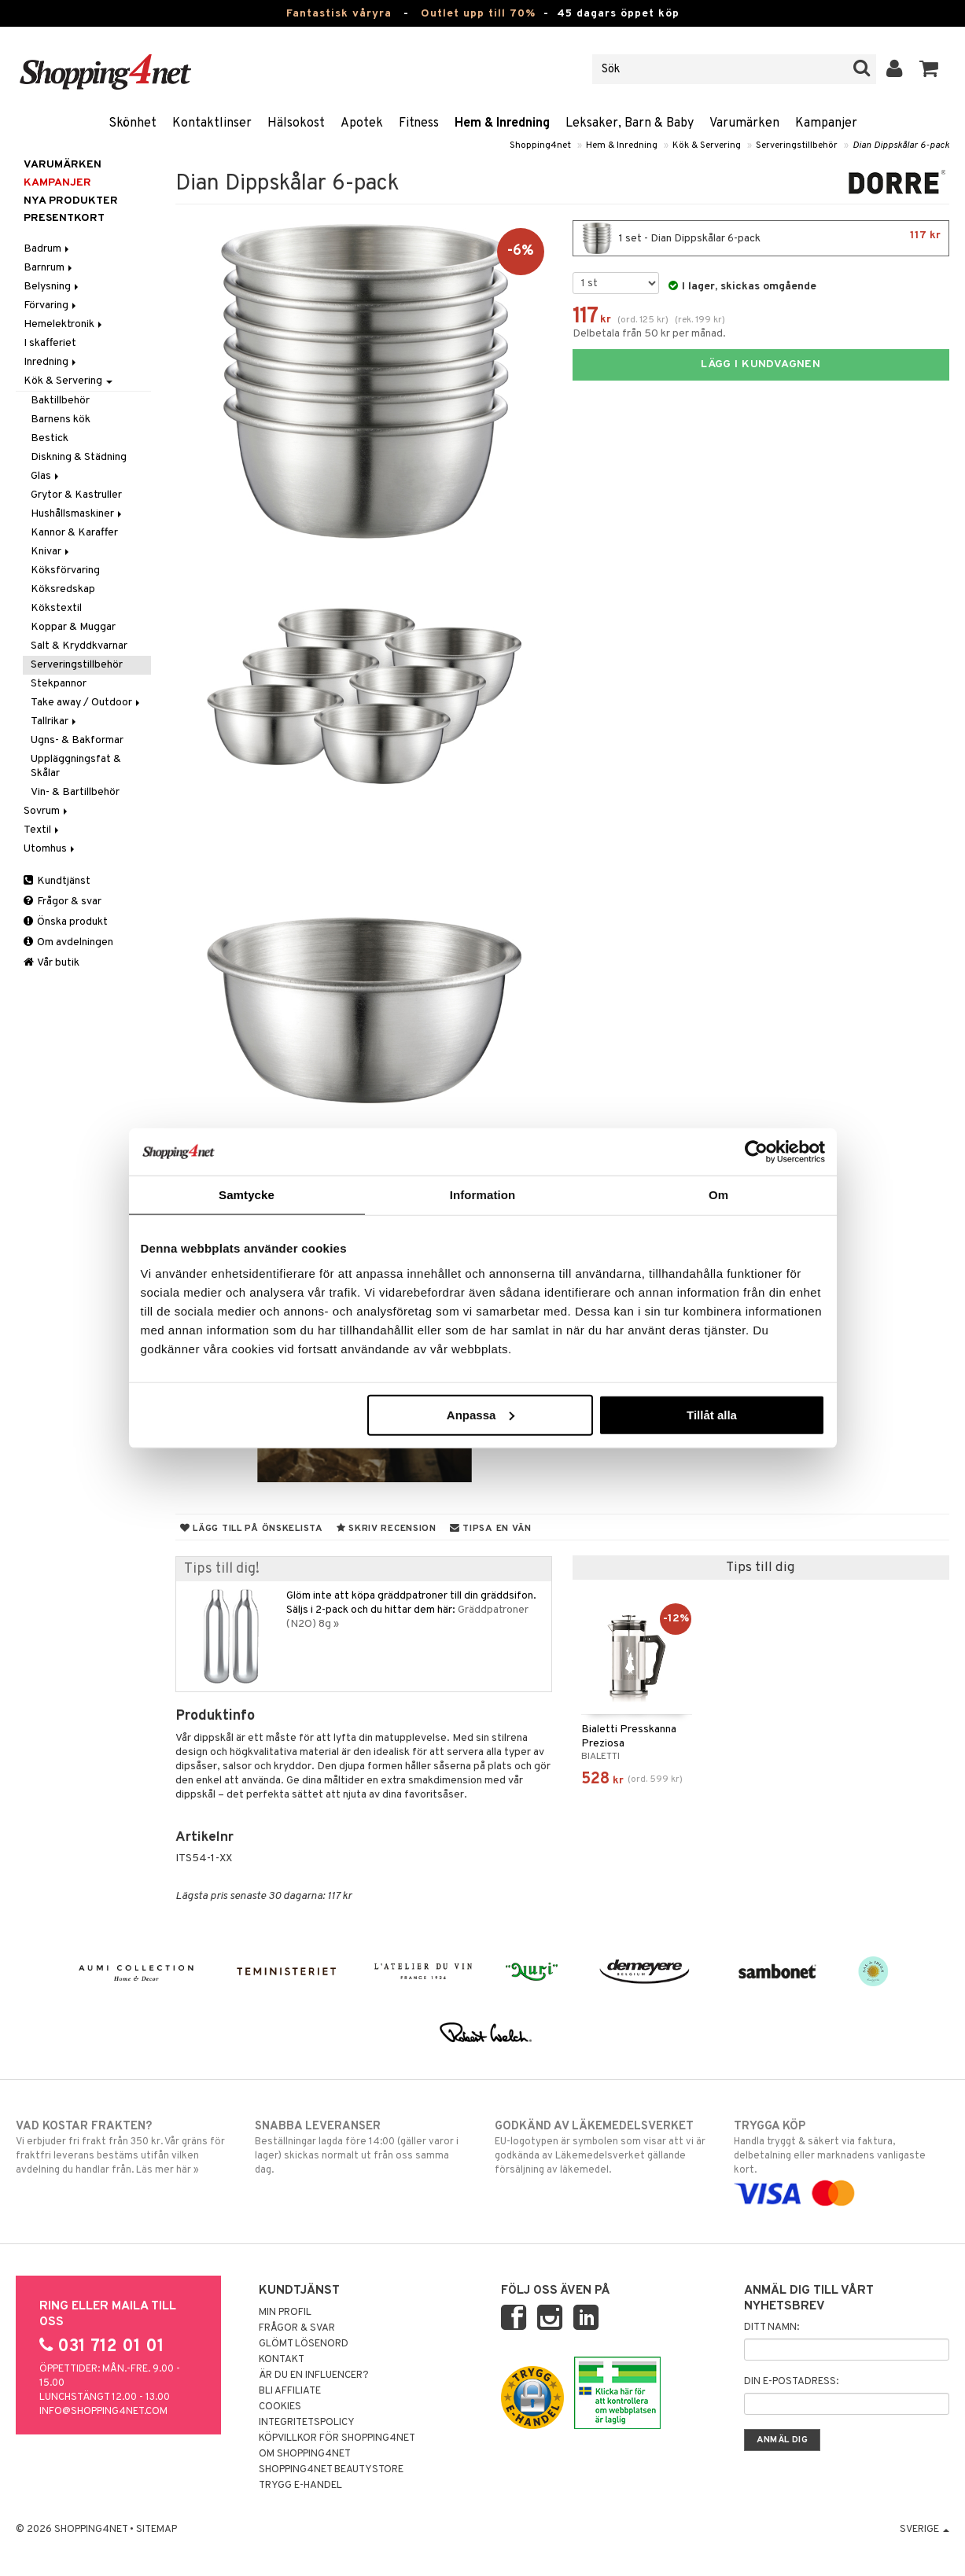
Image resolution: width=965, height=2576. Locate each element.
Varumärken (744, 123)
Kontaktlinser (212, 123)
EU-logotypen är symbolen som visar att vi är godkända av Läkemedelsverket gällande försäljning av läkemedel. (602, 2147)
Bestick (49, 438)
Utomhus (50, 849)
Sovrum (47, 811)
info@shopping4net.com (103, 2411)
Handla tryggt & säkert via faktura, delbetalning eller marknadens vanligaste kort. (841, 2160)
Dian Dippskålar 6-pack (901, 145)
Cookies (280, 2407)
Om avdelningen (68, 942)
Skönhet (133, 123)
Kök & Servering (706, 145)
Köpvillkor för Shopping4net (337, 2438)
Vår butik (51, 963)
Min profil (285, 2312)
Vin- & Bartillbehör (75, 792)
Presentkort (64, 218)
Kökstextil (56, 608)
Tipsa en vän (491, 1528)
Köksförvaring (65, 570)
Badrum (48, 249)
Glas (46, 476)
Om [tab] (718, 1195)
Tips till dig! (222, 1569)
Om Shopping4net (305, 2454)
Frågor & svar (62, 901)
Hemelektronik (64, 324)
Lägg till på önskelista (251, 1528)
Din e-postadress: (791, 2381)
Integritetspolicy (307, 2422)
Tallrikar (55, 721)
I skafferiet (50, 343)
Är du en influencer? (314, 2375)
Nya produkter (71, 201)
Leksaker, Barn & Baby (629, 123)
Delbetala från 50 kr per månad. (649, 333)
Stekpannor (59, 683)
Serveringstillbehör (797, 145)
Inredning (51, 362)
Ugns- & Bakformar (77, 740)
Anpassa (481, 1414)
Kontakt (281, 2359)
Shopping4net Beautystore (331, 2470)
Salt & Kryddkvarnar (79, 646)
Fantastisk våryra (339, 13)
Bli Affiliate (290, 2391)
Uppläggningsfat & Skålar (76, 766)
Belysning (52, 286)
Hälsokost (296, 123)
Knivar (51, 551)
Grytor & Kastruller (76, 495)
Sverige (924, 2529)
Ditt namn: (771, 2327)
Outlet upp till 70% (478, 13)
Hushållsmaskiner (77, 514)
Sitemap (156, 2529)
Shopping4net (540, 145)
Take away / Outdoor (86, 702)
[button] (929, 69)
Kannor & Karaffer (74, 532)
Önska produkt (66, 922)
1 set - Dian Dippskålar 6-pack (761, 238)
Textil (42, 830)
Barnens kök (60, 419)
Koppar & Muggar (73, 627)
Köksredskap (63, 589)
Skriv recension (386, 1528)
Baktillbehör (60, 400)
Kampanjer (826, 123)
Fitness (419, 123)
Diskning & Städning (79, 457)
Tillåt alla (712, 1414)
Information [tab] (483, 1195)
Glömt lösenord (303, 2344)
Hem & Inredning (502, 123)
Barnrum (49, 267)
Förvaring (51, 305)
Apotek (362, 123)
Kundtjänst (57, 881)
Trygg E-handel (300, 2485)
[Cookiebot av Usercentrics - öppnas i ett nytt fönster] (756, 1152)
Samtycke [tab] (246, 1195)
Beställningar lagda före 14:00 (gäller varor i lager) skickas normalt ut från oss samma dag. (362, 2147)
